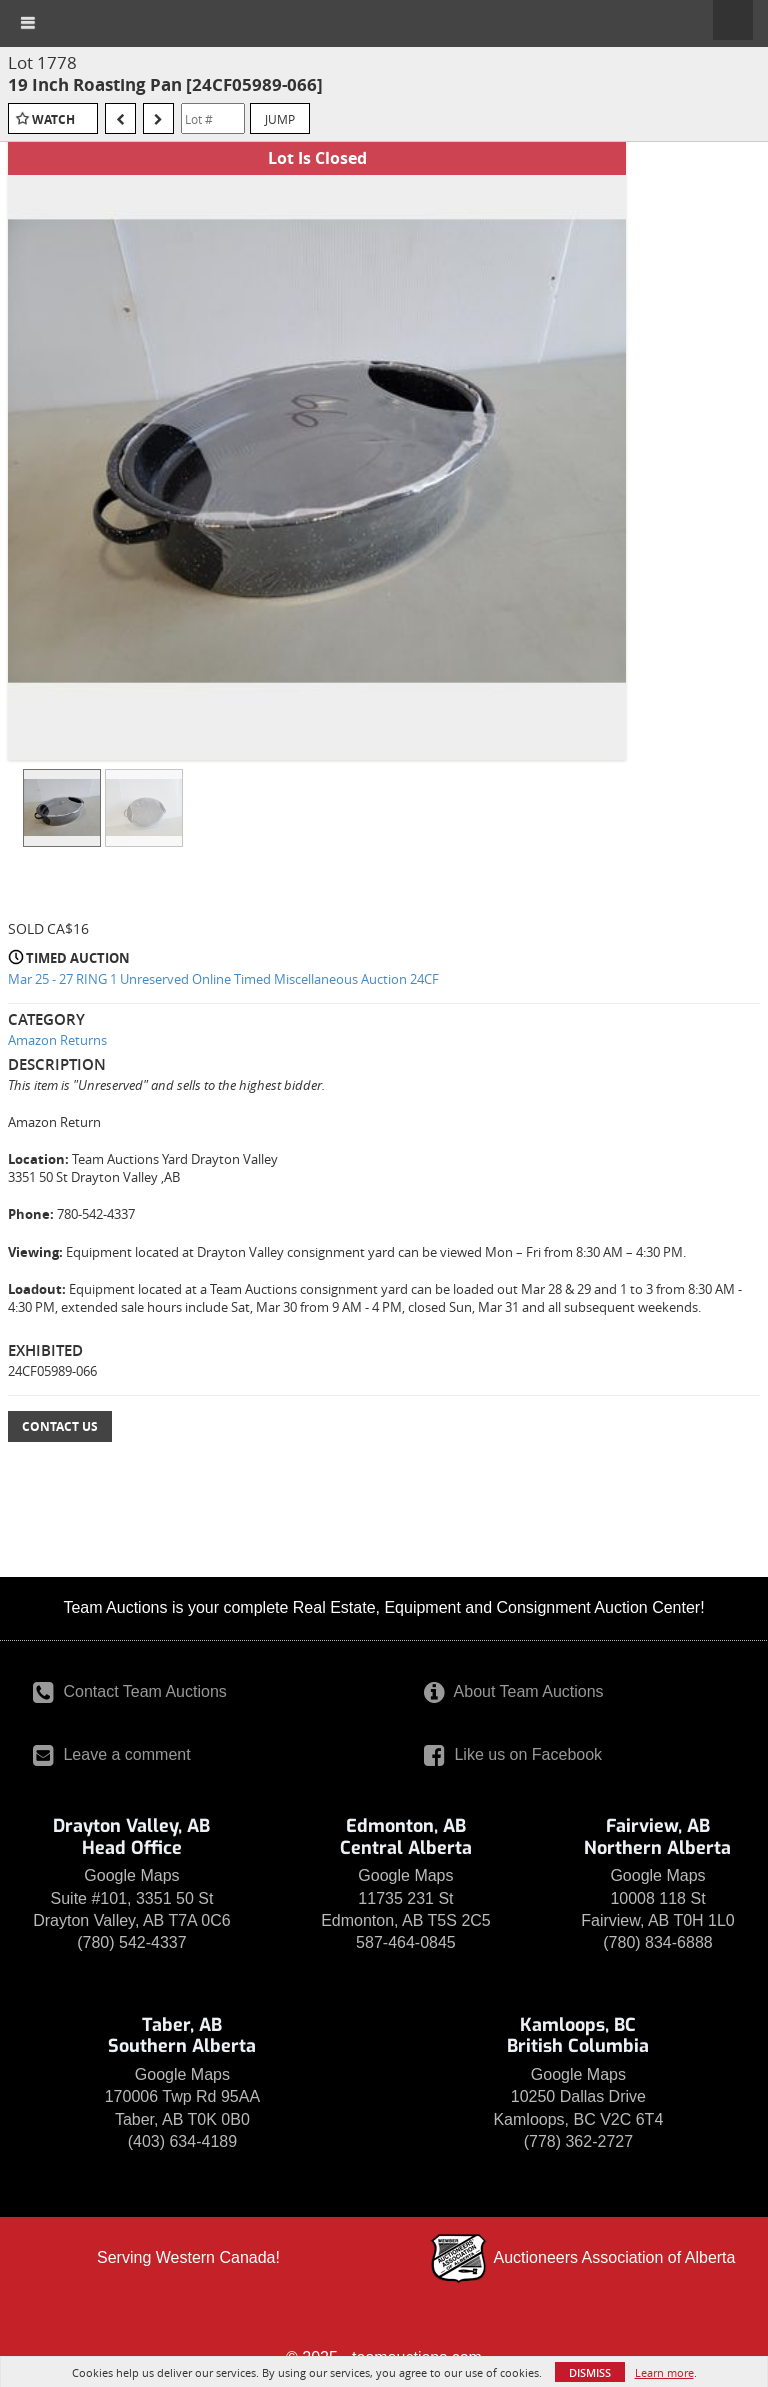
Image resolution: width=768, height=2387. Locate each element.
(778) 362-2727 (578, 2141)
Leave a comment (112, 1754)
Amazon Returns (57, 1040)
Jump (280, 119)
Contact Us (60, 1426)
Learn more (664, 2372)
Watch (53, 119)
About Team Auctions (514, 1691)
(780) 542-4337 (131, 1942)
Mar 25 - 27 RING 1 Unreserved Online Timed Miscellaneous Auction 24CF (223, 979)
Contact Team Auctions (130, 1691)
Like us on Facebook (513, 1754)
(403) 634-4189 (182, 2141)
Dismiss (590, 2372)
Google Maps (131, 1875)
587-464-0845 (406, 1942)
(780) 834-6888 (657, 1942)
